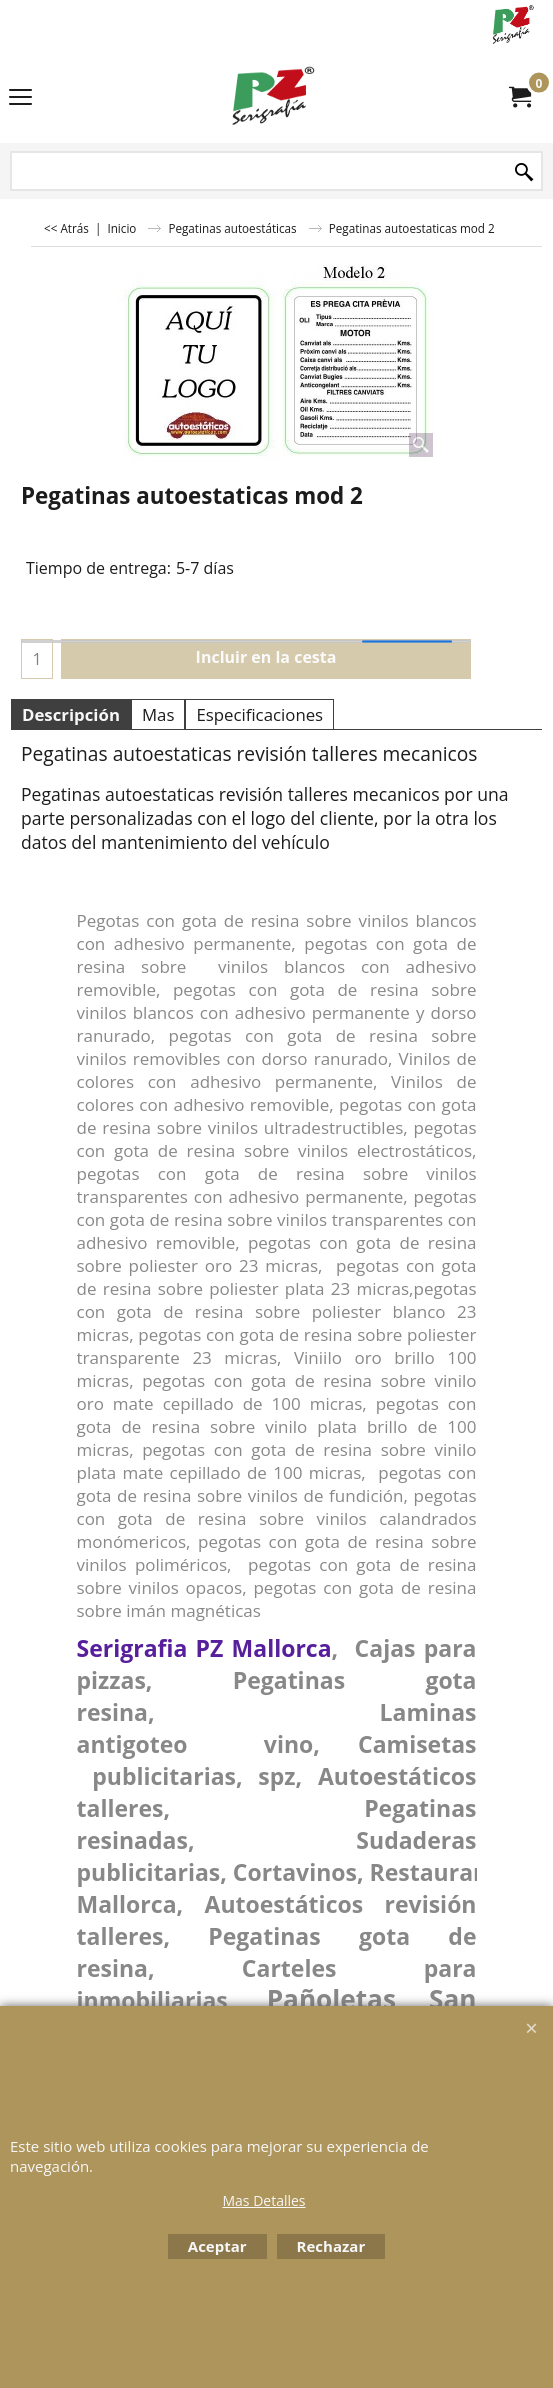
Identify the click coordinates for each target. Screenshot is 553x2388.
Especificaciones (259, 714)
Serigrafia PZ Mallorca (204, 1648)
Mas (158, 714)
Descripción (71, 714)
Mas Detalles (263, 2200)
